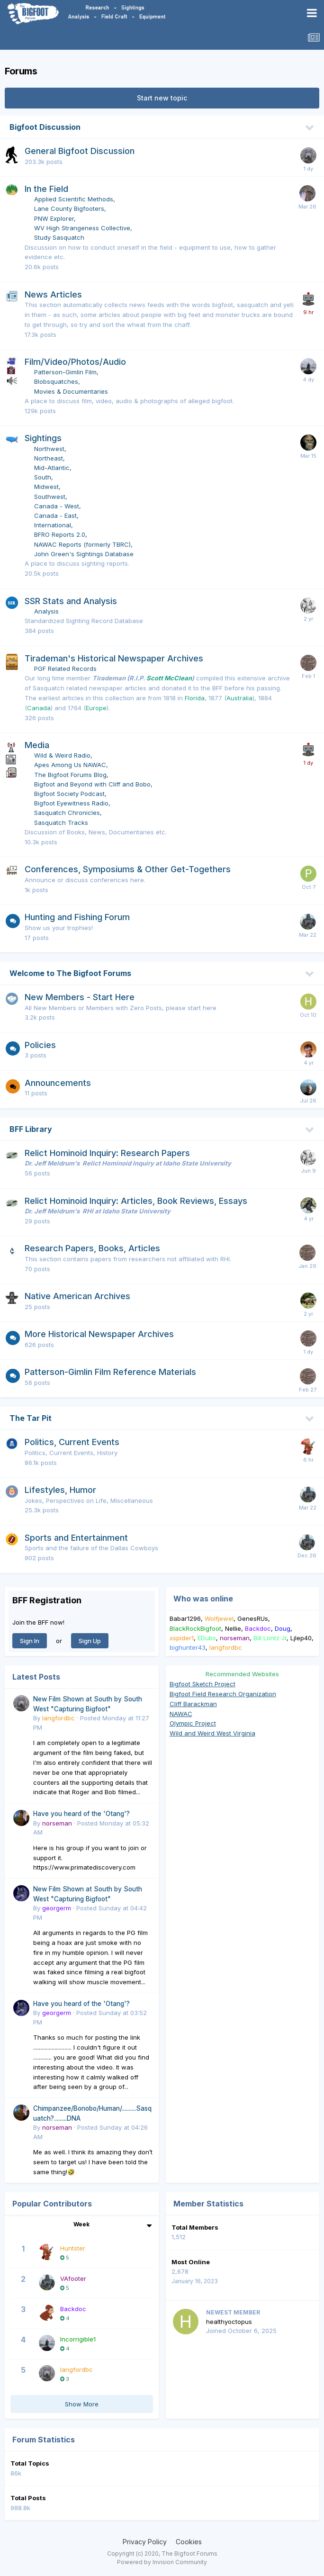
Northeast (48, 458)
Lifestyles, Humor (60, 1490)
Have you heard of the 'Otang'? (81, 1813)
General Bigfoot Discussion (80, 151)
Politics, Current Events (72, 1442)
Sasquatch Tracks (61, 822)
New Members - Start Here (80, 997)
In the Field (46, 189)
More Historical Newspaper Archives (99, 1334)
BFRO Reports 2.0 (59, 534)
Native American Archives (77, 1296)
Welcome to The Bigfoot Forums (70, 973)
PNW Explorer (54, 218)
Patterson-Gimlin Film (65, 372)
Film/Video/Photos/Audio (75, 362)
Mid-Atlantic (52, 467)
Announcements (58, 1083)
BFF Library (30, 1129)
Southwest (49, 496)
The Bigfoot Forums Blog (70, 774)
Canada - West (56, 506)
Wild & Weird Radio (62, 755)
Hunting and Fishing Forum (77, 917)
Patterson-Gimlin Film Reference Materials (110, 1372)
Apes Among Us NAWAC (70, 764)
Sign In (29, 1641)
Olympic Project (193, 1723)
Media (37, 745)
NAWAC (181, 1713)
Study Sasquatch (59, 237)
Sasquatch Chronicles (67, 812)
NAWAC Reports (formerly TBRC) (82, 544)
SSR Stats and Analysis (71, 601)
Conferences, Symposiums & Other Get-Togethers (128, 869)
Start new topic (162, 98)
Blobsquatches (56, 381)
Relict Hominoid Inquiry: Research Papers (107, 1153)
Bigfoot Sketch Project (202, 1684)
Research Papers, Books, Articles (92, 1248)
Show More (82, 2404)
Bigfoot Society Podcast (69, 793)
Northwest (49, 448)
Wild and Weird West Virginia (212, 1733)
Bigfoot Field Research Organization (223, 1694)
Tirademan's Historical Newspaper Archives (114, 658)
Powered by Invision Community (162, 2562)
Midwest (46, 486)
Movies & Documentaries (71, 391)
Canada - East (55, 515)
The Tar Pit (30, 1418)
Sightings (43, 438)
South (42, 477)
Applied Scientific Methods (73, 199)
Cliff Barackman (193, 1704)
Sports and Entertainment (76, 1538)
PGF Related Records (65, 668)
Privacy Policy (145, 2542)
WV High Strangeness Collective (82, 228)
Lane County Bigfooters (69, 208)
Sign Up (90, 1641)
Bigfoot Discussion (45, 127)
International (52, 525)
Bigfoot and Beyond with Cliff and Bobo (92, 784)
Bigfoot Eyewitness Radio (71, 803)
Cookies (189, 2542)
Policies (40, 1045)
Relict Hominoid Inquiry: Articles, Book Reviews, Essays (136, 1201)
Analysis (46, 611)
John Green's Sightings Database (84, 554)
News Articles (53, 294)
